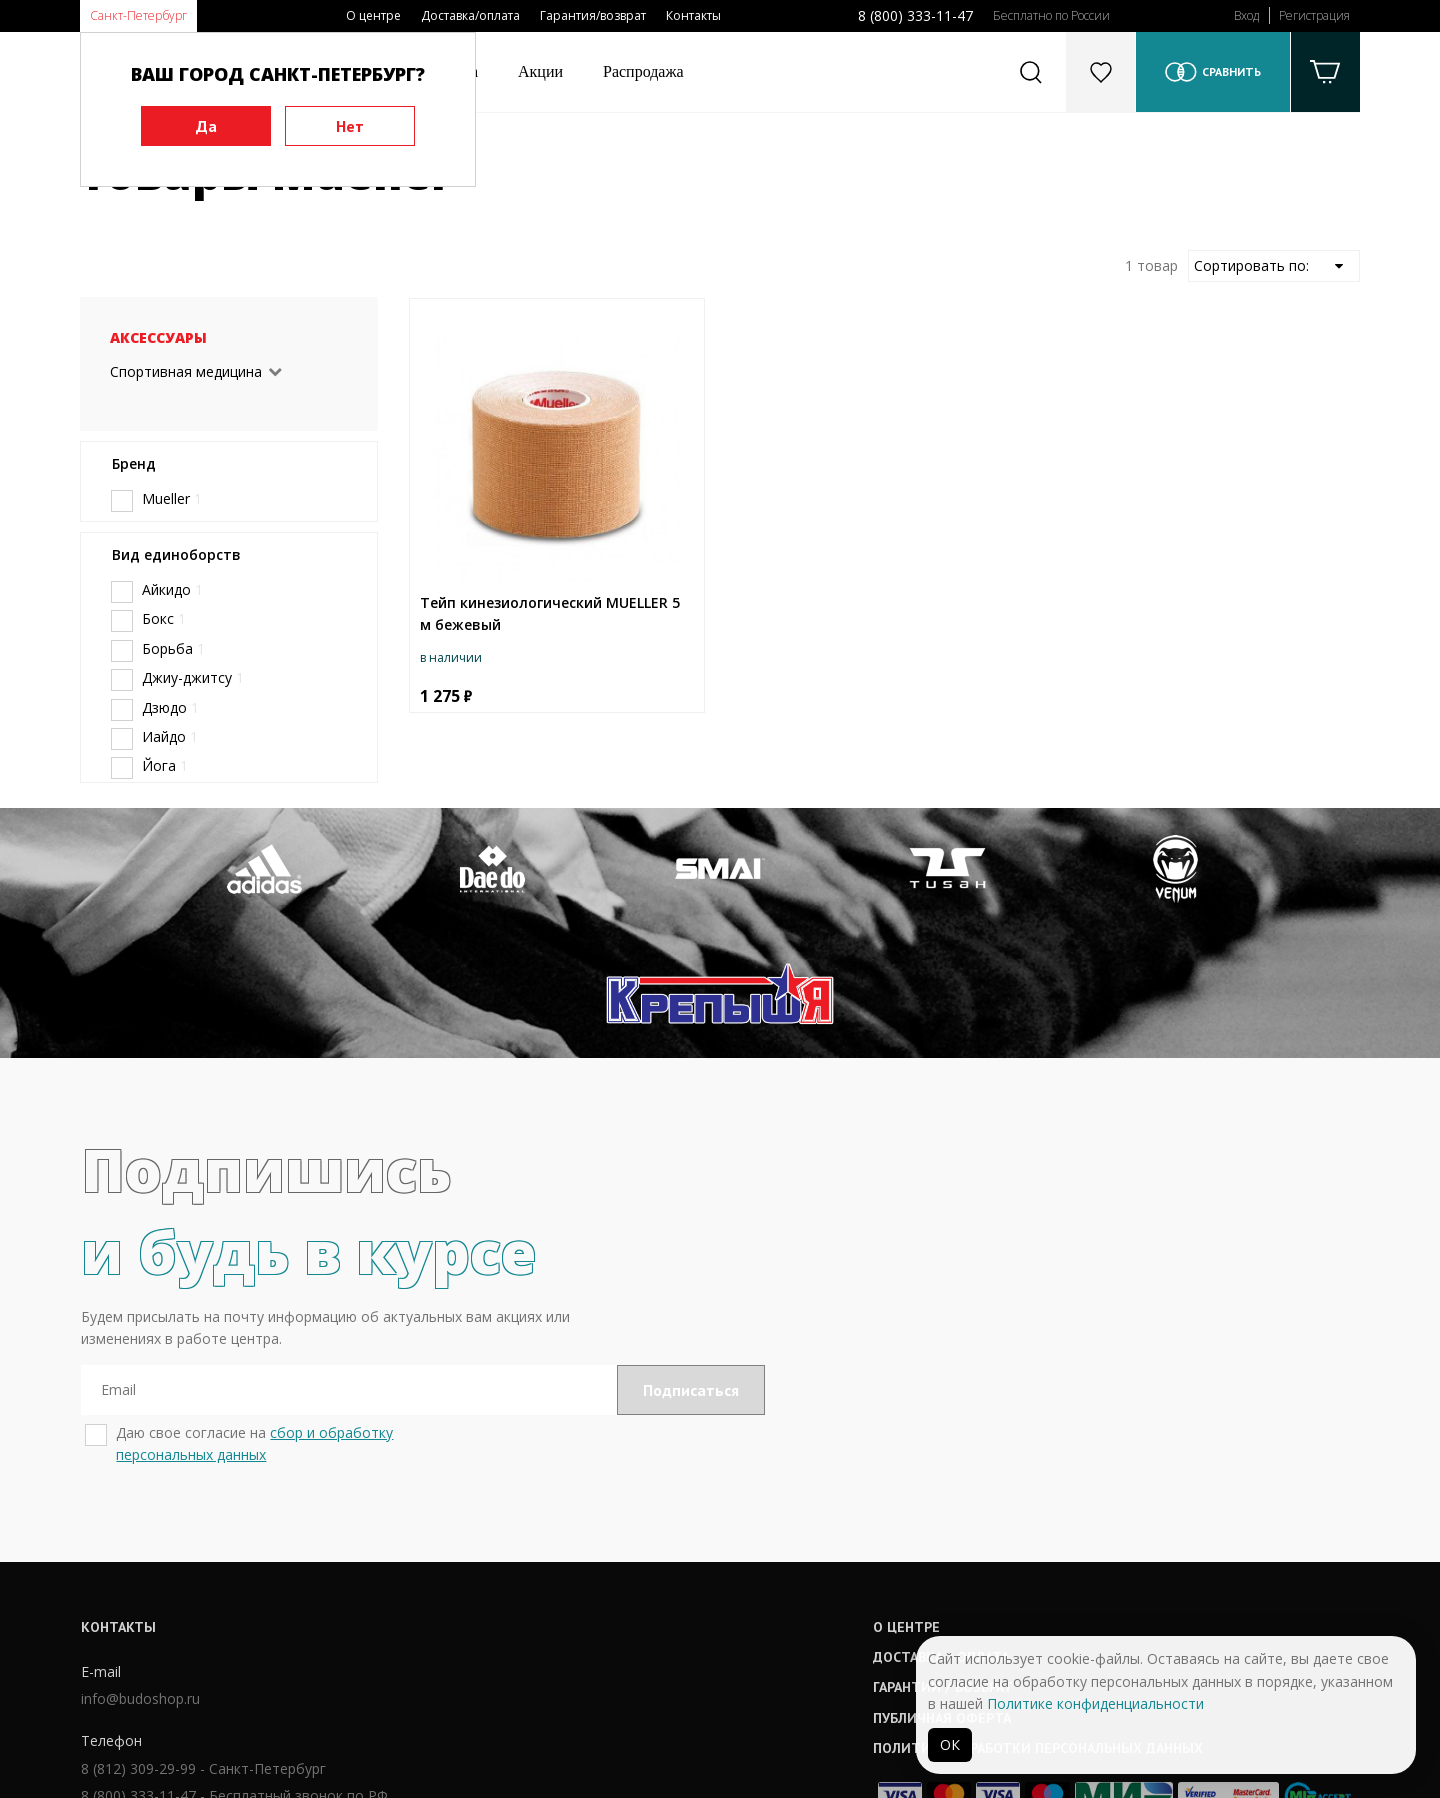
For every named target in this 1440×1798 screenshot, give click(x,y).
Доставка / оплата (660, 1534)
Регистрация (1314, 15)
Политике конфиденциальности (1095, 1703)
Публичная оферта (661, 1595)
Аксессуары (158, 337)
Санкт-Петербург (138, 15)
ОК (950, 1744)
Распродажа (643, 71)
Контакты (693, 15)
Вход (1246, 15)
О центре (373, 15)
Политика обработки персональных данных (757, 1625)
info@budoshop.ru (139, 1577)
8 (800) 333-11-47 (915, 15)
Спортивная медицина (186, 371)
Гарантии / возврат (662, 1565)
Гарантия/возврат (593, 15)
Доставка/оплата (470, 15)
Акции (540, 71)
